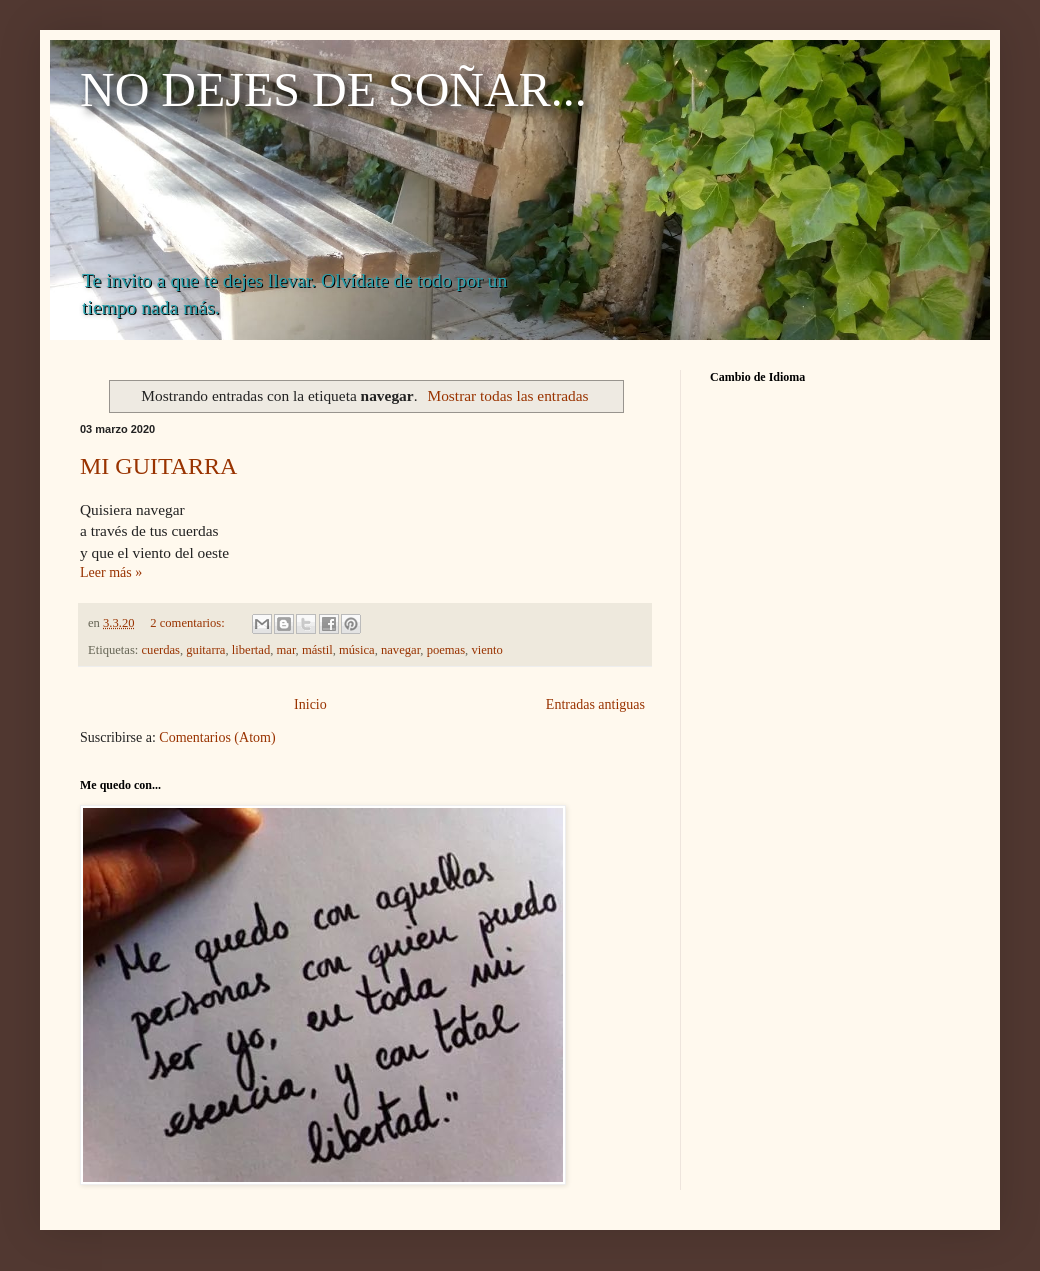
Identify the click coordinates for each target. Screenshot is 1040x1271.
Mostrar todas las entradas (507, 395)
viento (486, 650)
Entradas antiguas (595, 704)
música (357, 650)
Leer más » (111, 572)
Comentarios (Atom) (217, 737)
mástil (317, 650)
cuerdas (161, 650)
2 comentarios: (189, 623)
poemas (446, 650)
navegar (400, 650)
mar (286, 650)
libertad (251, 650)
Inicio (310, 704)
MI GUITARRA (158, 466)
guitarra (205, 650)
